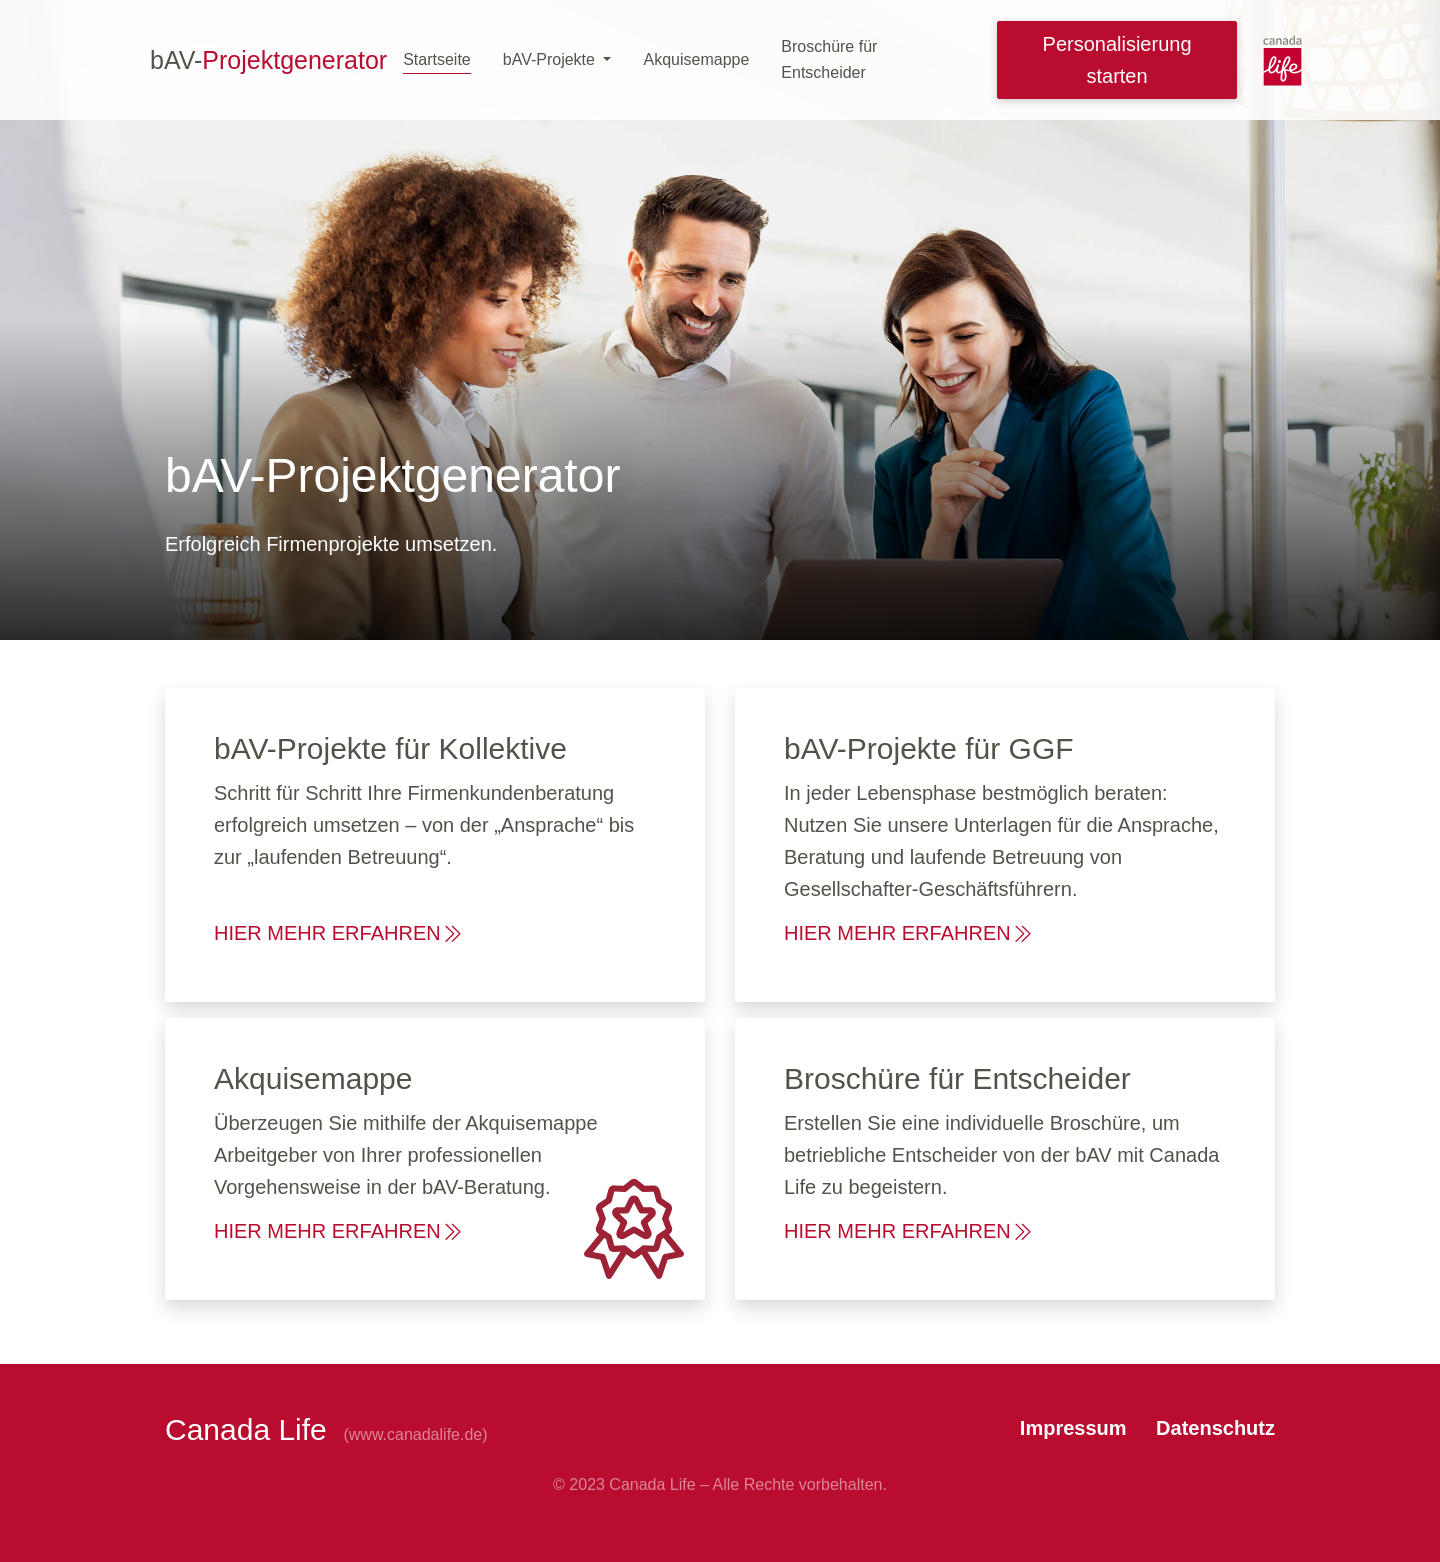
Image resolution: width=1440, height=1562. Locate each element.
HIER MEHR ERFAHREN (339, 933)
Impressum (1076, 1428)
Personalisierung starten (1117, 60)
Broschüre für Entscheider (829, 59)
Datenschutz (1215, 1428)
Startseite (437, 59)
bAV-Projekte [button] (551, 59)
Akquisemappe (696, 59)
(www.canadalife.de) (415, 1434)
